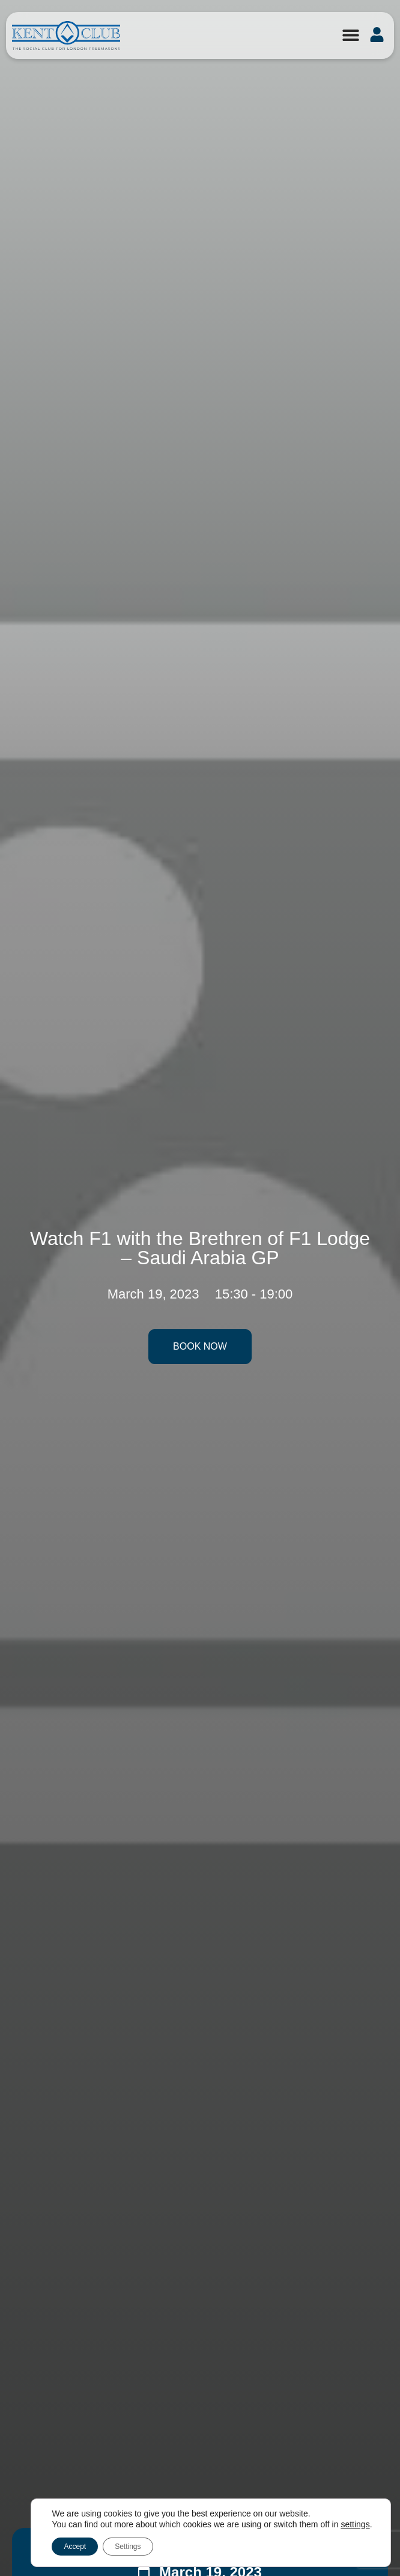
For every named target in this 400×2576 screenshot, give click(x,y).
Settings (128, 2546)
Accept (75, 2546)
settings (355, 2524)
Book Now (200, 1346)
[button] (350, 34)
